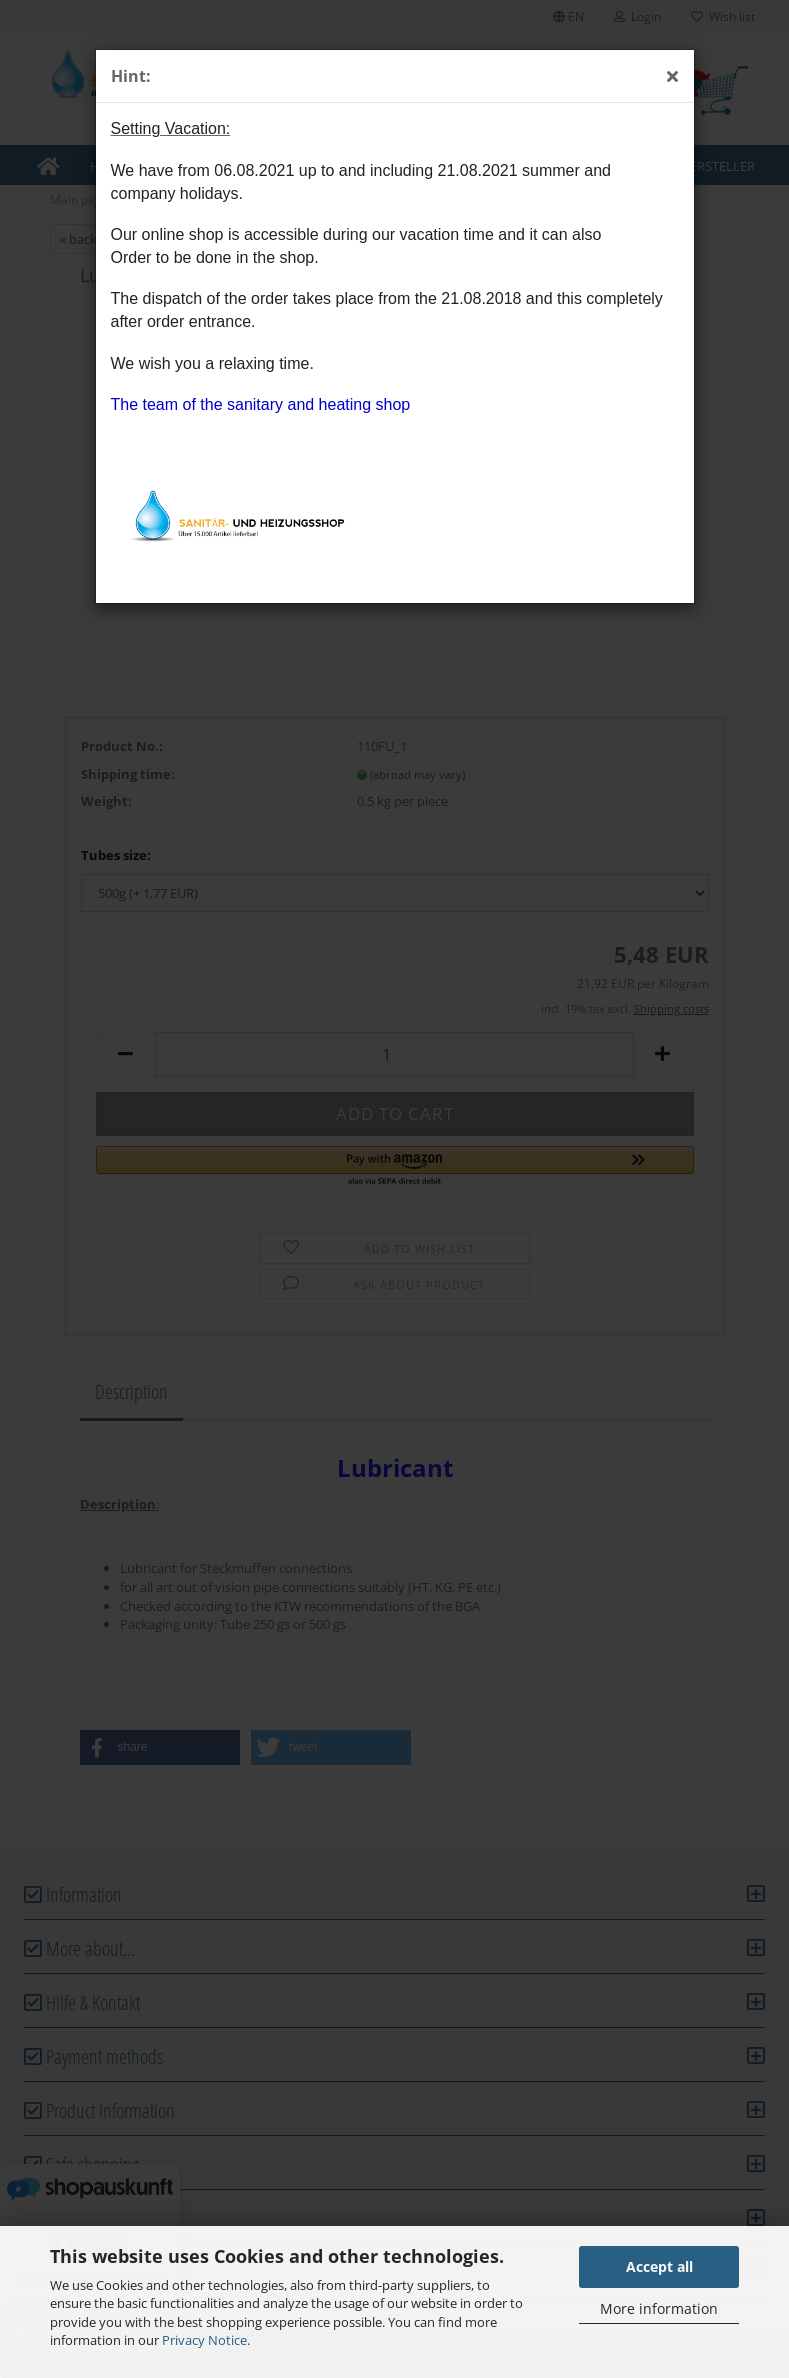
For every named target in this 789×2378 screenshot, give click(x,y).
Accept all (659, 2266)
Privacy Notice (204, 2340)
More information (659, 2308)
